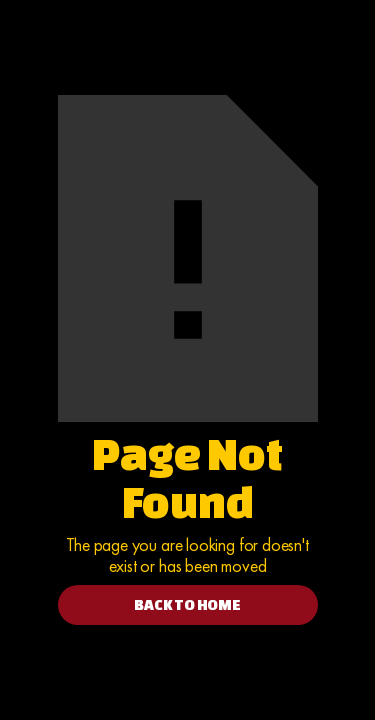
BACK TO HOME (187, 604)
